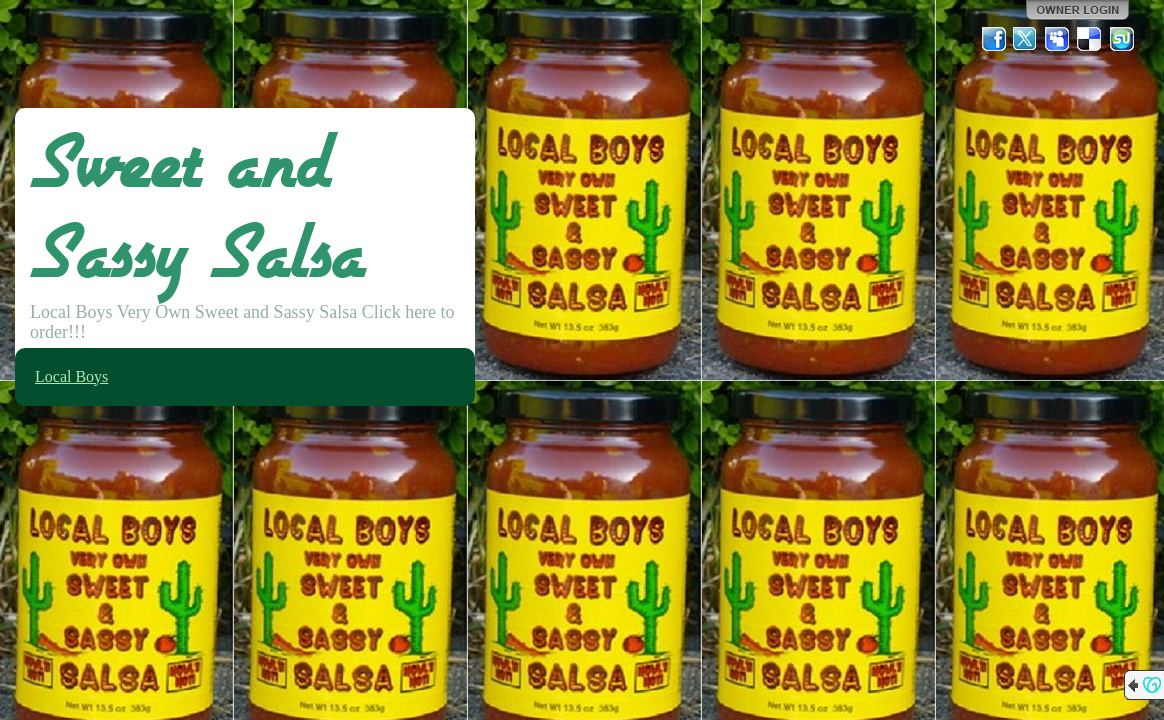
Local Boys (71, 376)
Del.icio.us (1090, 39)
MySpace (1058, 39)
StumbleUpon (1122, 39)
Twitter (1026, 39)
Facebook (994, 39)
